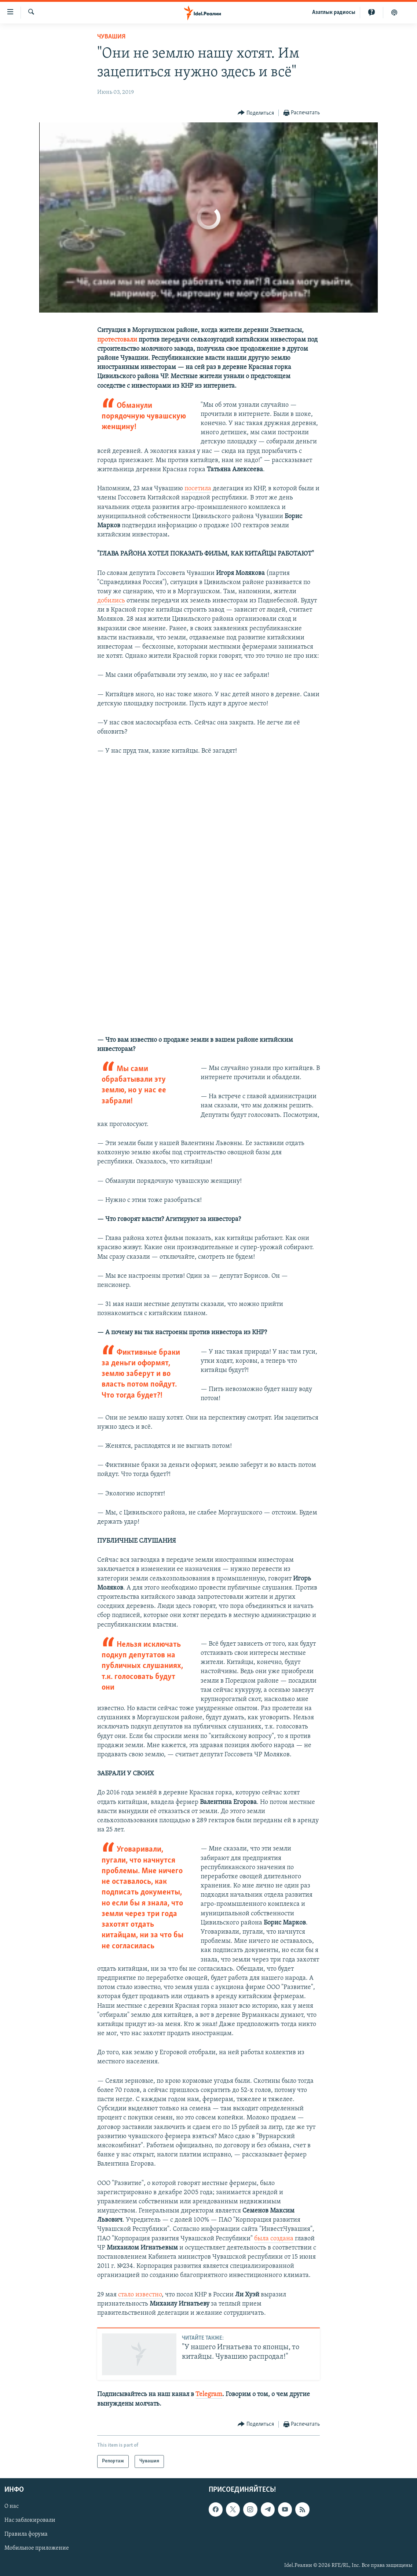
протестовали (117, 339)
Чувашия (111, 36)
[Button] (256, 113)
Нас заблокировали (29, 2520)
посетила (197, 488)
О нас (11, 2506)
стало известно (140, 2294)
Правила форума (26, 2534)
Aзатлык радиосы (333, 12)
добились (111, 600)
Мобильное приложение (36, 2548)
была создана (273, 2238)
